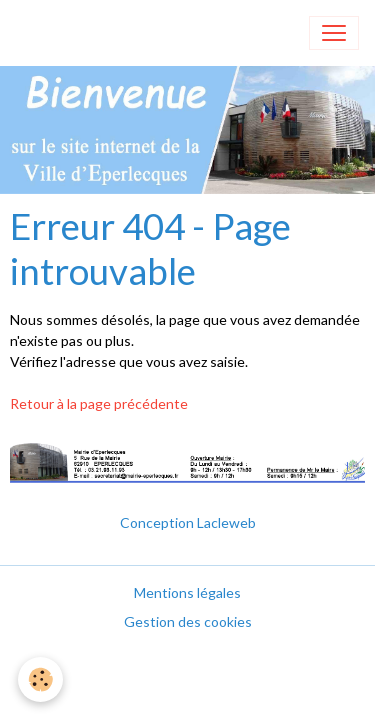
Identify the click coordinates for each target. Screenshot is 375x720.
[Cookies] (40, 679)
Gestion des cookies (188, 621)
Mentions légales (187, 592)
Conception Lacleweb (188, 522)
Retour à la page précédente (99, 403)
